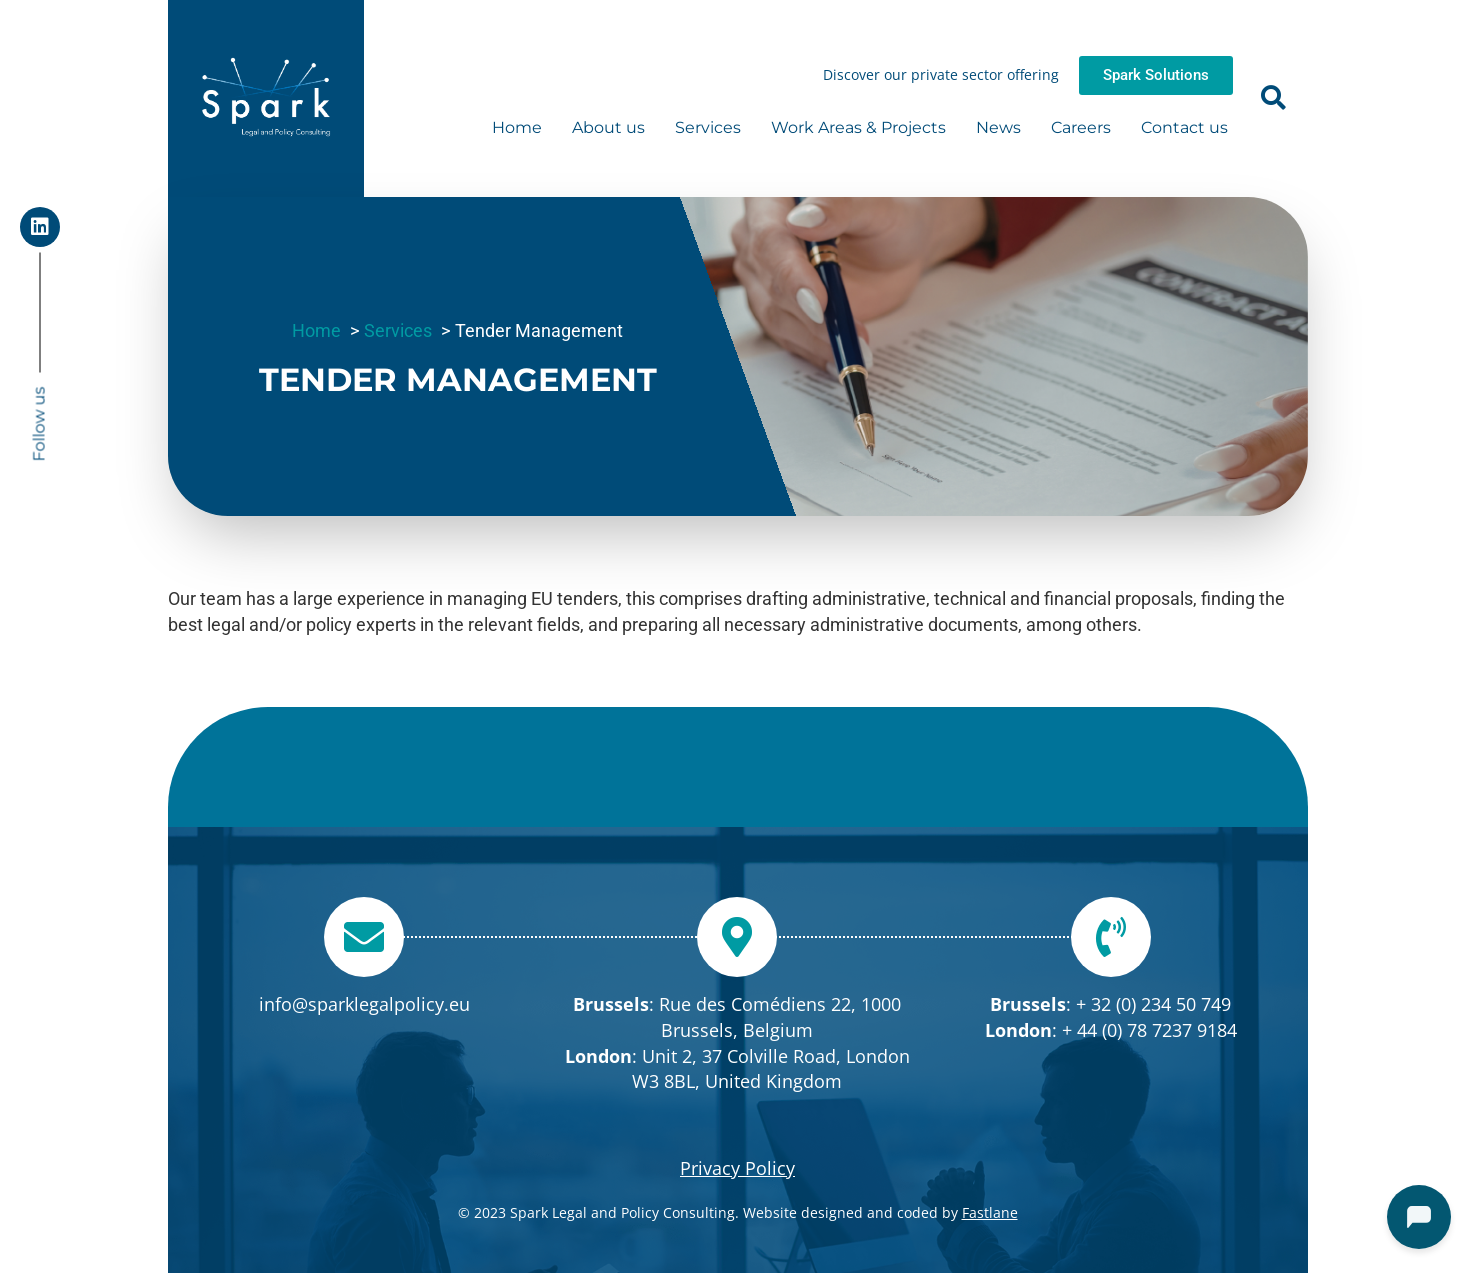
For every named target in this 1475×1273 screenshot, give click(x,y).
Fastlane (990, 1212)
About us (608, 127)
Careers (1081, 127)
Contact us (1184, 127)
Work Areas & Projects (858, 127)
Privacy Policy (737, 1168)
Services (708, 127)
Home (517, 127)
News (998, 127)
